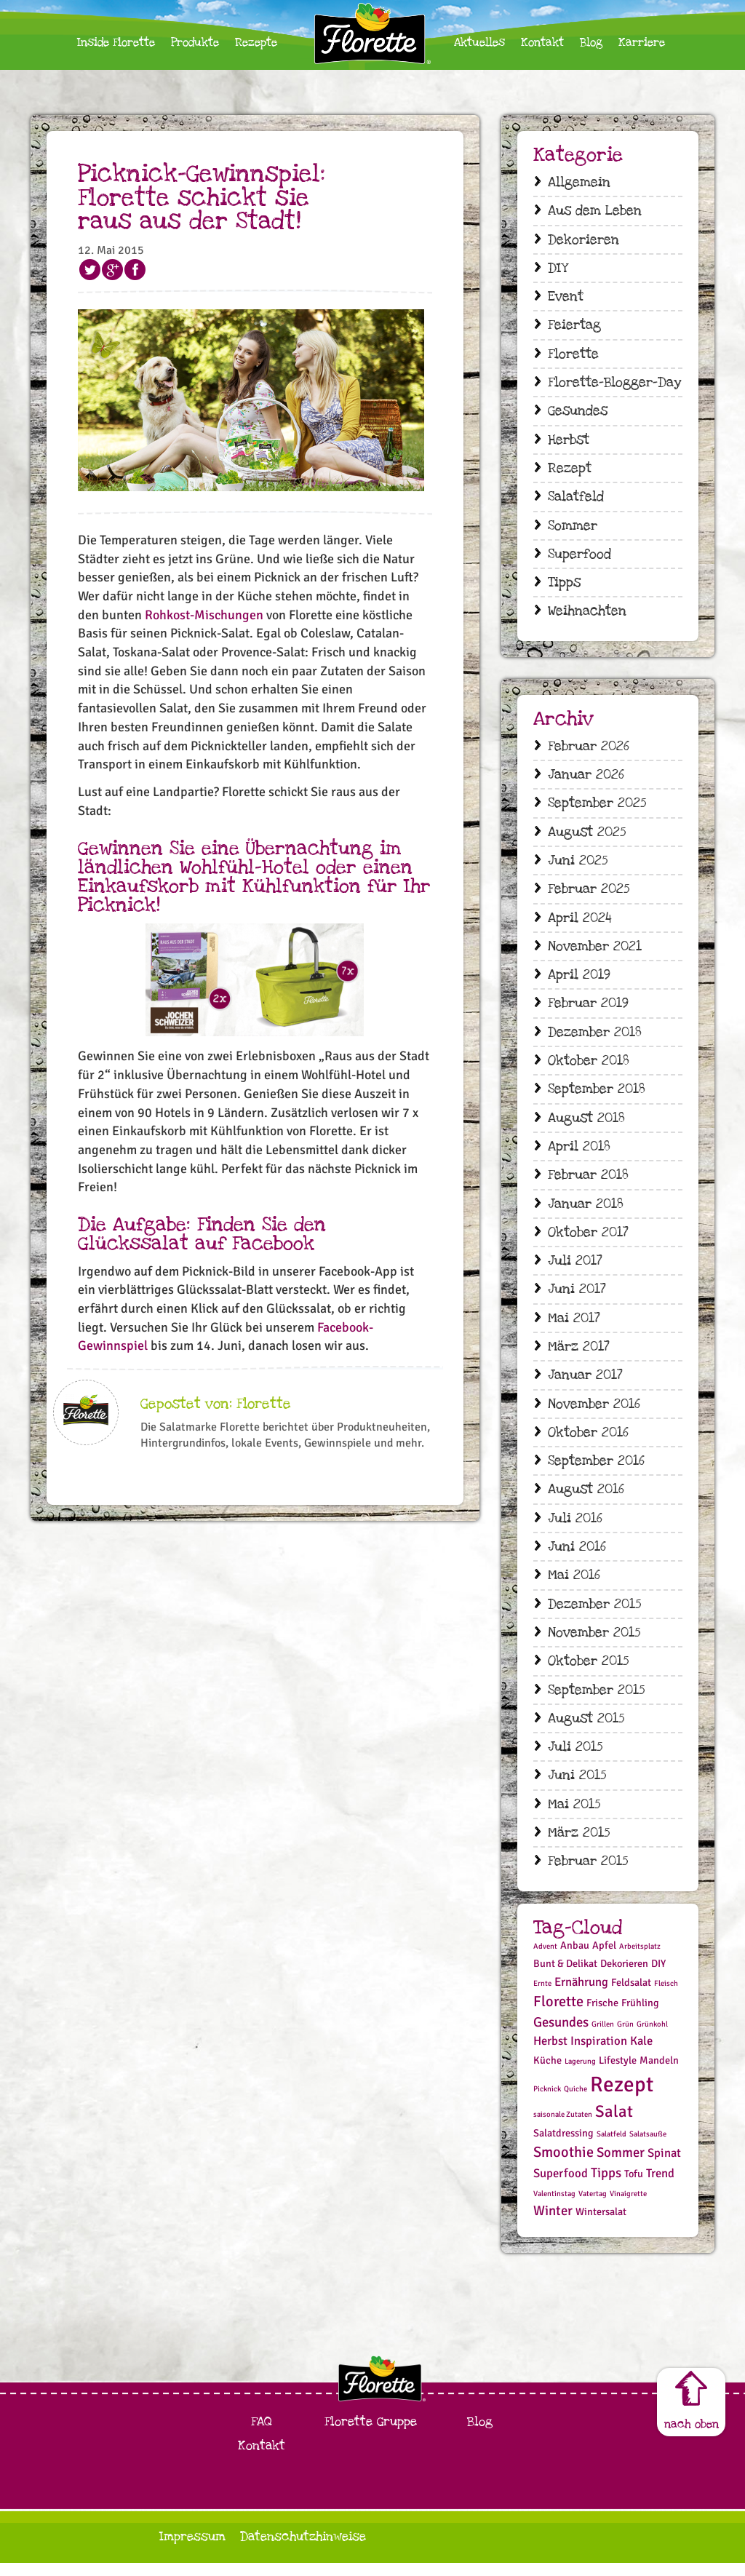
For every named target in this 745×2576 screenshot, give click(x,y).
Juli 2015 (575, 1759)
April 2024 (580, 923)
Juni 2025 (577, 865)
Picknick (547, 2102)
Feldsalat (631, 1995)
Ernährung (581, 1995)
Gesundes (577, 413)
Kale (641, 2054)
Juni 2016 (577, 1558)
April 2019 (579, 980)
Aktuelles (479, 42)
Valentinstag (554, 2206)
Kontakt (542, 42)
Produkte (195, 42)
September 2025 (597, 807)
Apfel (604, 1958)
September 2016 (596, 1471)
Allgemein (579, 182)
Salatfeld (576, 499)
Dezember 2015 (594, 1615)
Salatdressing (563, 2147)
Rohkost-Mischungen (204, 615)
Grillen (602, 2037)
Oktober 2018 (588, 1067)
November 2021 (595, 951)
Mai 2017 (574, 1327)
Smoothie (563, 2165)
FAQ (261, 2434)
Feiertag (574, 326)
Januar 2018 (586, 1211)
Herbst (568, 442)
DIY (557, 269)
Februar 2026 (588, 750)
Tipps (564, 586)
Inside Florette (116, 42)
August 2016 (586, 1499)
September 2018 (596, 1096)
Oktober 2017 (588, 1240)
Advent (545, 1959)
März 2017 (579, 1355)
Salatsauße (647, 2147)
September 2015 (596, 1702)
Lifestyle (618, 2074)
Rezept (569, 470)
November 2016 (594, 1413)
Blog (591, 42)
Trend (660, 2186)
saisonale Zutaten (562, 2127)
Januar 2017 (585, 1384)
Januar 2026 (586, 779)
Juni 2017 (577, 1298)
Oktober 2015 (588, 1672)
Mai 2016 (574, 1586)
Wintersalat (600, 2225)
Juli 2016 (575, 1528)
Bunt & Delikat (565, 1977)
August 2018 (586, 1125)
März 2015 (579, 1846)
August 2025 (587, 836)
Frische (602, 2016)
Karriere (641, 42)
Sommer (572, 529)
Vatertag (592, 2206)
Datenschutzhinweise (303, 2549)
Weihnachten (587, 614)
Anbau (574, 1958)
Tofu (633, 2187)
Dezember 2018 (595, 1038)
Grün (625, 2037)
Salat (614, 2125)
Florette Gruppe (370, 2434)
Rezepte (256, 42)
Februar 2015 (588, 1874)
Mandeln (659, 2074)
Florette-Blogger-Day (614, 384)
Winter (553, 2224)
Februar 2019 (588, 1010)
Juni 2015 (577, 1788)
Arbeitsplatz (640, 1959)
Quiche (575, 2102)
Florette (573, 355)
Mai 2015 (574, 1817)
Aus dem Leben (595, 211)
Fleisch (666, 1996)
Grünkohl (652, 2037)
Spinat (664, 2166)
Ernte (542, 1996)
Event (565, 298)
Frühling (640, 2016)
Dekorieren (583, 240)
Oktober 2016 (588, 1442)
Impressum (192, 2549)
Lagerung (580, 2075)
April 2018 (579, 1154)
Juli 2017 (575, 1269)
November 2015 (594, 1643)
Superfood (579, 557)
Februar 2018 (588, 1182)
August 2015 (586, 1730)
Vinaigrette (628, 2206)
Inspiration (598, 2054)
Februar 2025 (588, 894)
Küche (547, 2074)
